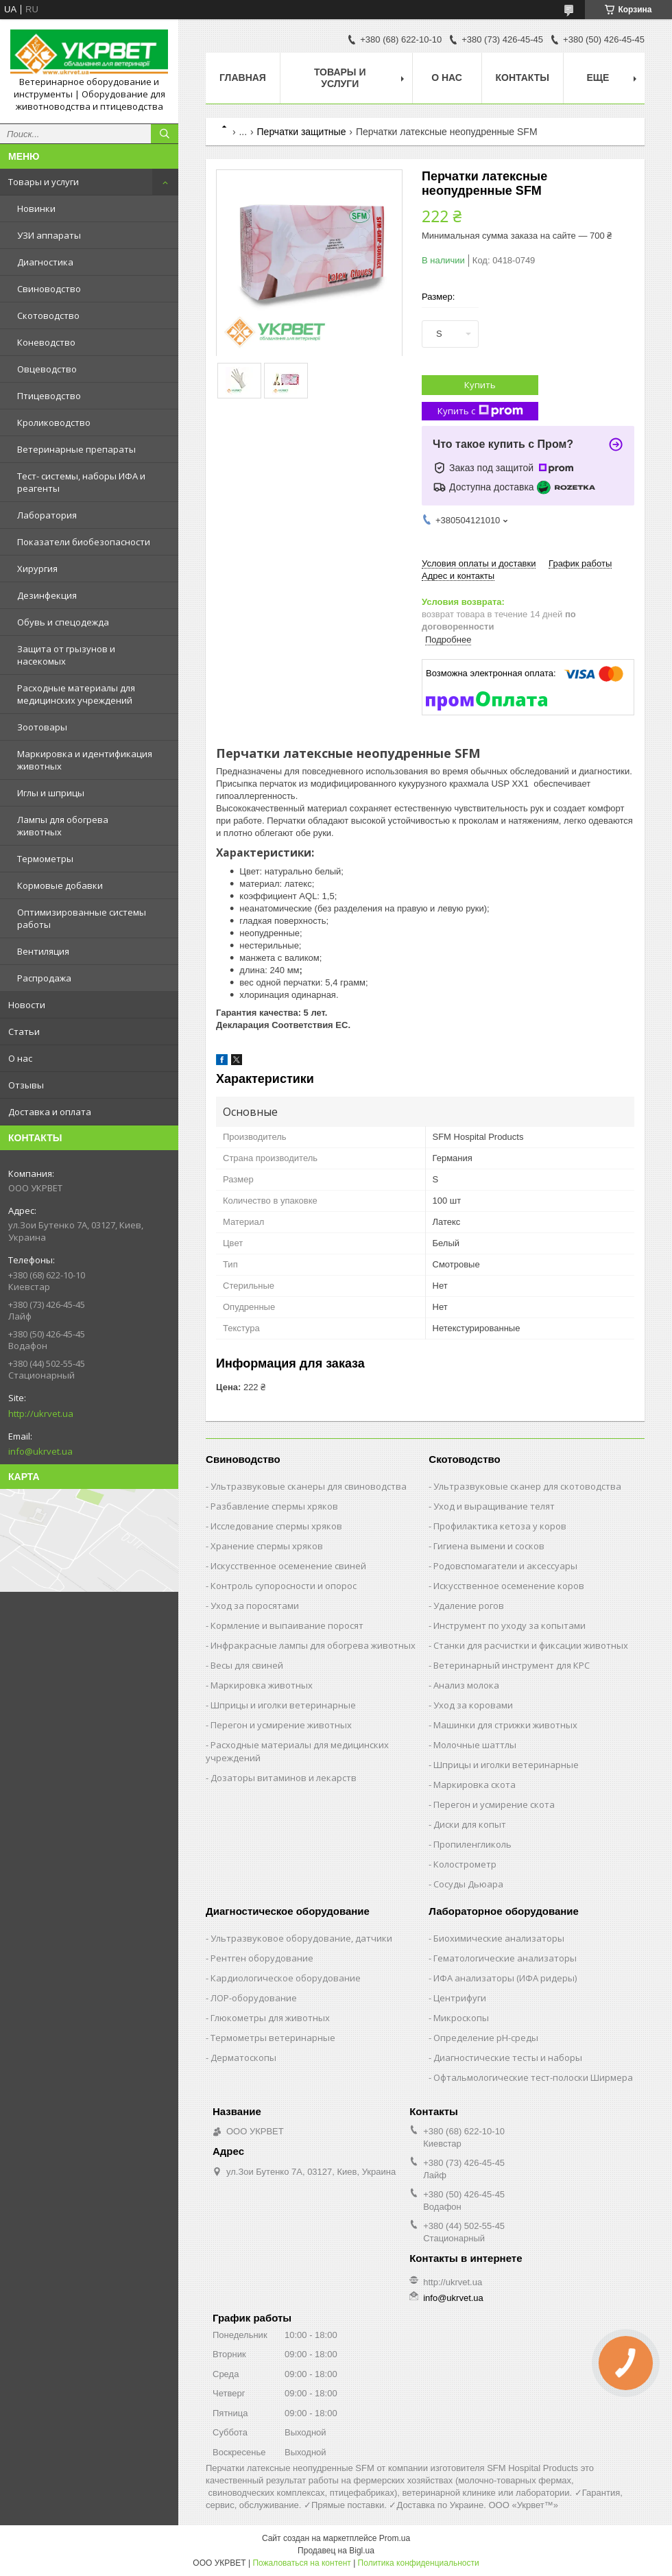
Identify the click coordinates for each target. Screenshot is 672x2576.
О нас (20, 1058)
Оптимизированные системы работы (81, 918)
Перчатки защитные (301, 131)
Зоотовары (42, 727)
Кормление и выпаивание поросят (287, 1625)
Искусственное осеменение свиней (288, 1566)
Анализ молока (466, 1685)
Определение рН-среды (485, 2037)
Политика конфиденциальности (418, 2563)
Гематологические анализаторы (505, 1958)
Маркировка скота (474, 1784)
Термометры (45, 858)
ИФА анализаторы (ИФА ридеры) (505, 1978)
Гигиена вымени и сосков (488, 1546)
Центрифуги (459, 1998)
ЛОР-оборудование (254, 1998)
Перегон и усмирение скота (494, 1804)
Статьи (24, 1031)
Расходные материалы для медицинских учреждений (76, 694)
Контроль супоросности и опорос (284, 1585)
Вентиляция (43, 951)
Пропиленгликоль (472, 1844)
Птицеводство (49, 396)
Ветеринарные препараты (76, 449)
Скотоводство (48, 315)
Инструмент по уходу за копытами (509, 1625)
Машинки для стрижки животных (505, 1725)
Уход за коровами (473, 1705)
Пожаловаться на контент (301, 2563)
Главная (242, 77)
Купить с (480, 411)
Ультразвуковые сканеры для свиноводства (309, 1486)
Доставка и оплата (49, 1112)
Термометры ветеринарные (273, 2037)
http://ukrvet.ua (40, 1413)
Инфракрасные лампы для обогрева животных (313, 1645)
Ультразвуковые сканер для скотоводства (527, 1486)
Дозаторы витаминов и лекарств (284, 1778)
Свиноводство (49, 289)
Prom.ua (394, 2538)
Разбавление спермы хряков (274, 1506)
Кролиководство (54, 422)
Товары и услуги (43, 182)
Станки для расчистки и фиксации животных (530, 1645)
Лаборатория (47, 515)
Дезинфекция (47, 595)
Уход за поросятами (255, 1605)
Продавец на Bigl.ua (336, 2550)
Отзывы (26, 1085)
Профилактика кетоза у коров (499, 1526)
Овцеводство (47, 369)
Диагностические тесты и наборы (507, 2057)
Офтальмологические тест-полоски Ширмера (533, 2077)
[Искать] (164, 133)
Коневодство (46, 342)
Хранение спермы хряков (267, 1546)
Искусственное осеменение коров (508, 1585)
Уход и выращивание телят (494, 1506)
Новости (26, 1005)
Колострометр (464, 1864)
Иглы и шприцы (50, 793)
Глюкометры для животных (270, 2018)
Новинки (36, 208)
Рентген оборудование (262, 1958)
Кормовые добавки (60, 885)
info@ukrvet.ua (40, 1451)
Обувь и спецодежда (63, 622)
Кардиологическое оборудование (286, 1978)
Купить (480, 385)
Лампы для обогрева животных (62, 825)
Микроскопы (461, 2018)
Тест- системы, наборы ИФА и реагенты (81, 482)
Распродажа (44, 978)
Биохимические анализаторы (498, 1938)
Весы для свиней (247, 1665)
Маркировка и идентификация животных (84, 760)
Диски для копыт (469, 1824)
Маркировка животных (262, 1685)
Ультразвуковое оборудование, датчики (301, 1938)
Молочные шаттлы (474, 1745)
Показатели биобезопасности (83, 542)
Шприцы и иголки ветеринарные (283, 1705)
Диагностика (45, 262)
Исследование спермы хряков (276, 1526)
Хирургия (37, 568)
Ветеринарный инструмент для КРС (511, 1665)
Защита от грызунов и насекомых (66, 655)
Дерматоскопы (243, 2057)
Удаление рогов (468, 1605)
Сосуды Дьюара (468, 1884)
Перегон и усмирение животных (281, 1725)
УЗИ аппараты (49, 235)
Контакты (522, 77)
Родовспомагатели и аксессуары (505, 1566)
